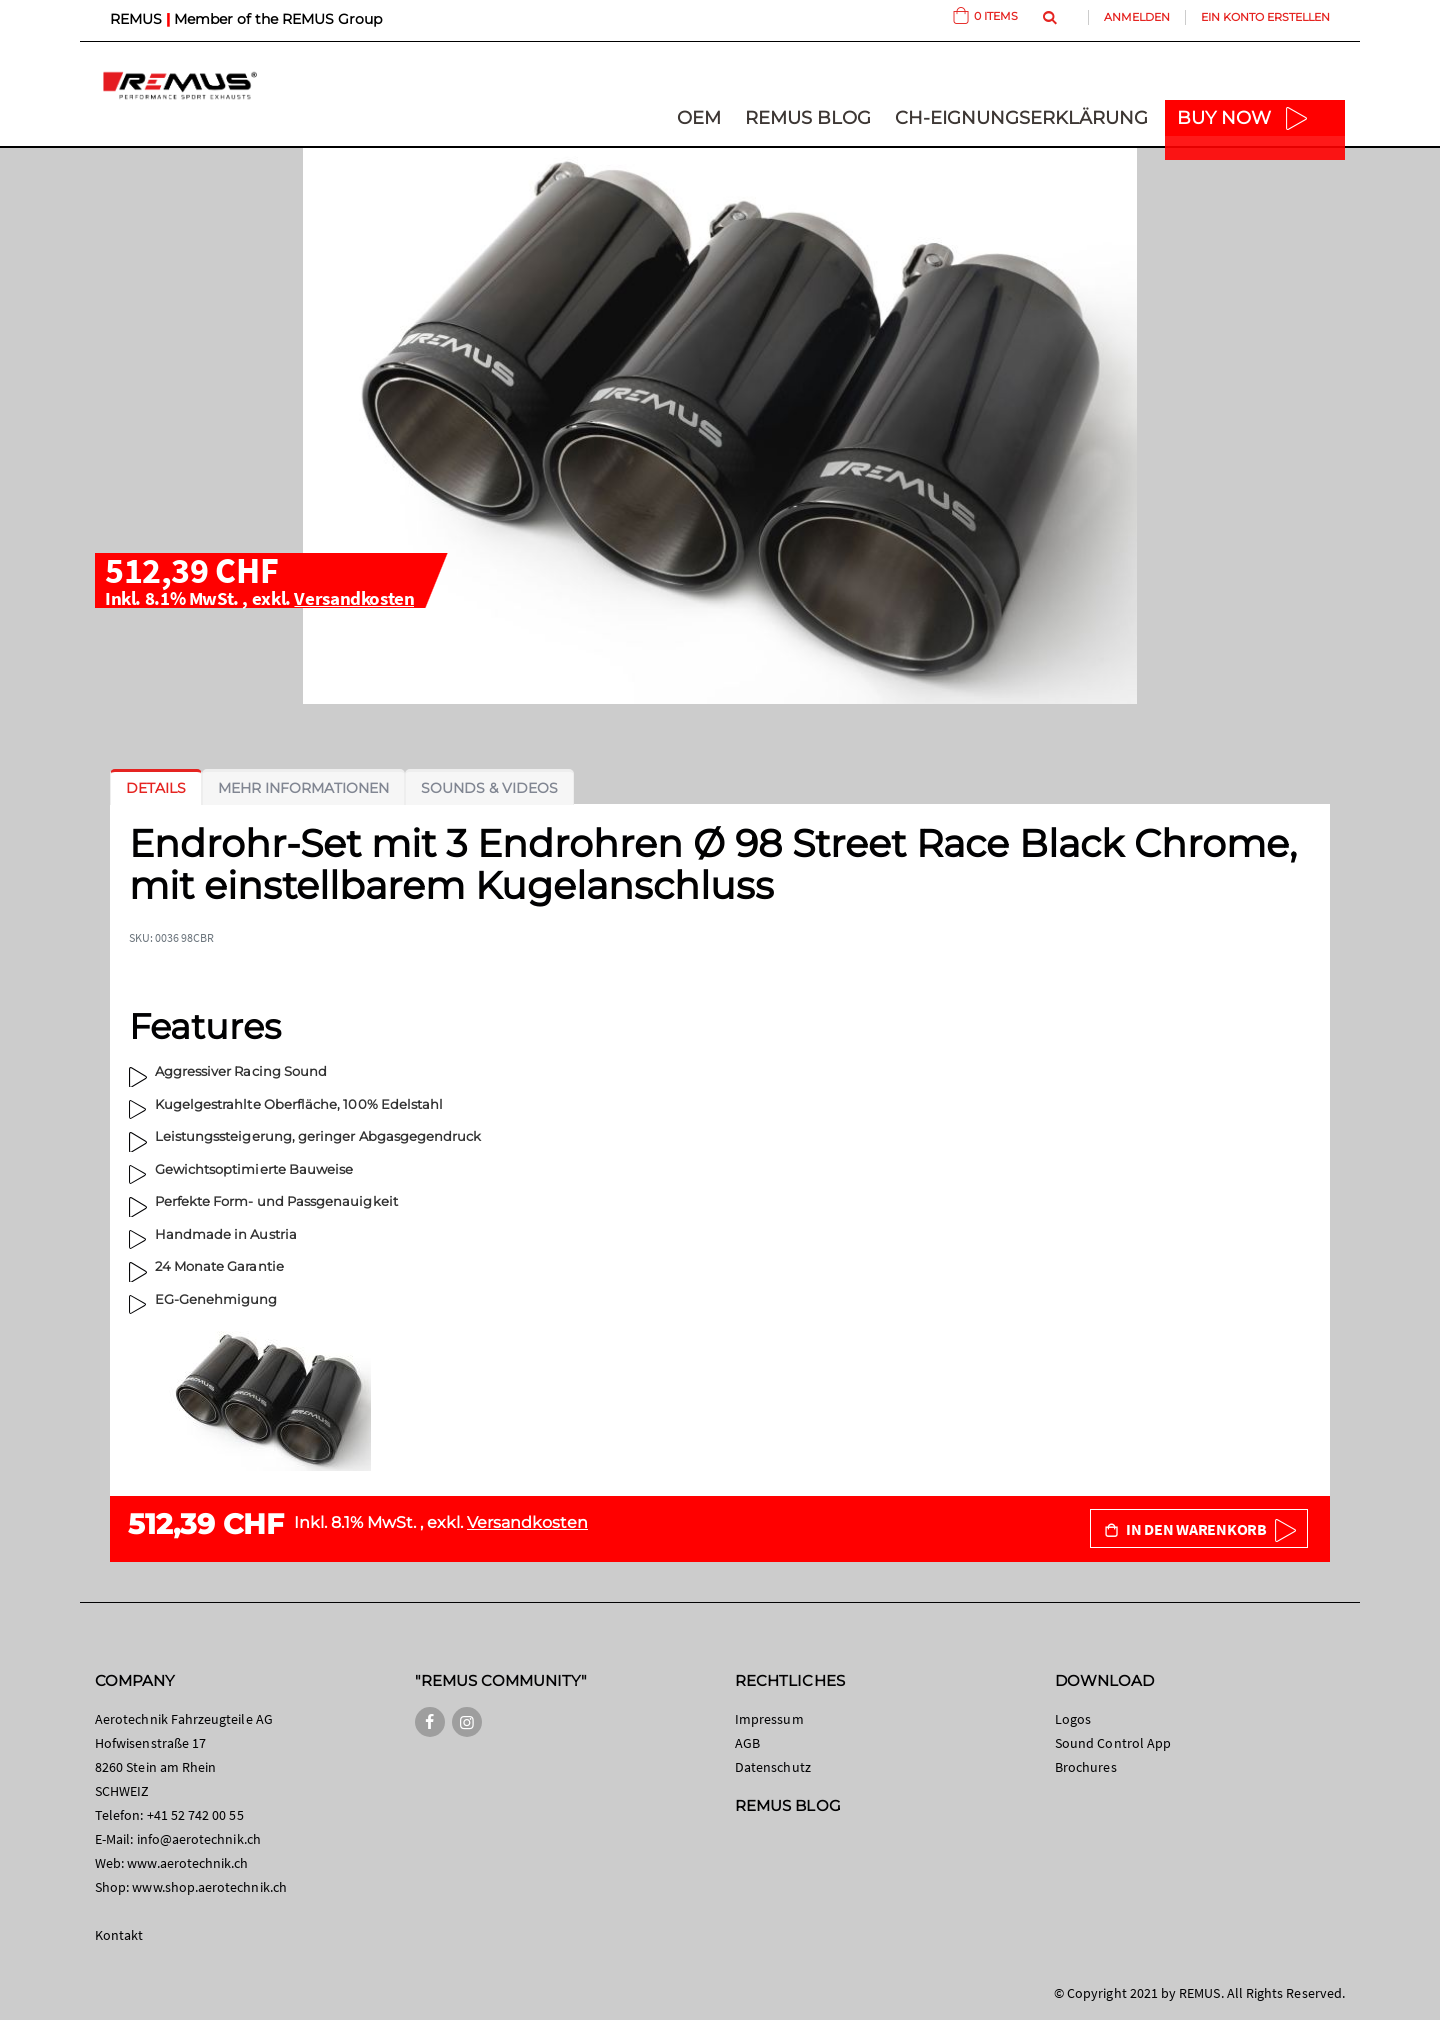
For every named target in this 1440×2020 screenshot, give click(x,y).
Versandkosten (354, 598)
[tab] (156, 788)
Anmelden (1137, 17)
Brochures (1086, 1767)
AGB (747, 1743)
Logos (1073, 1719)
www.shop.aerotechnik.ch (209, 1887)
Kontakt (119, 1935)
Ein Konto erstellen (1265, 17)
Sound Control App (1113, 1743)
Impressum (769, 1719)
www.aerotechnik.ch (187, 1863)
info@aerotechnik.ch (199, 1839)
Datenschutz (773, 1767)
